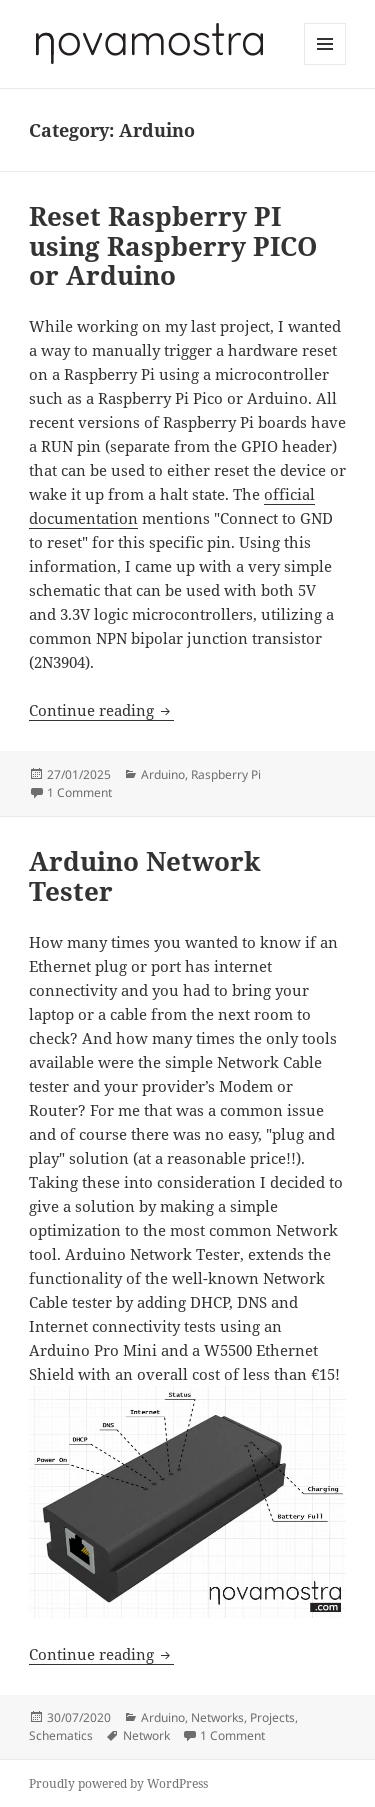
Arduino (163, 774)
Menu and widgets (325, 64)
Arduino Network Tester (145, 876)
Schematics (61, 1735)
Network (146, 1735)
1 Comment (79, 792)
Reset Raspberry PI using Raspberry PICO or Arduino (173, 246)
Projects (272, 1717)
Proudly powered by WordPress (118, 1783)
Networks (217, 1717)
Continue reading (101, 710)
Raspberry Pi (226, 774)
